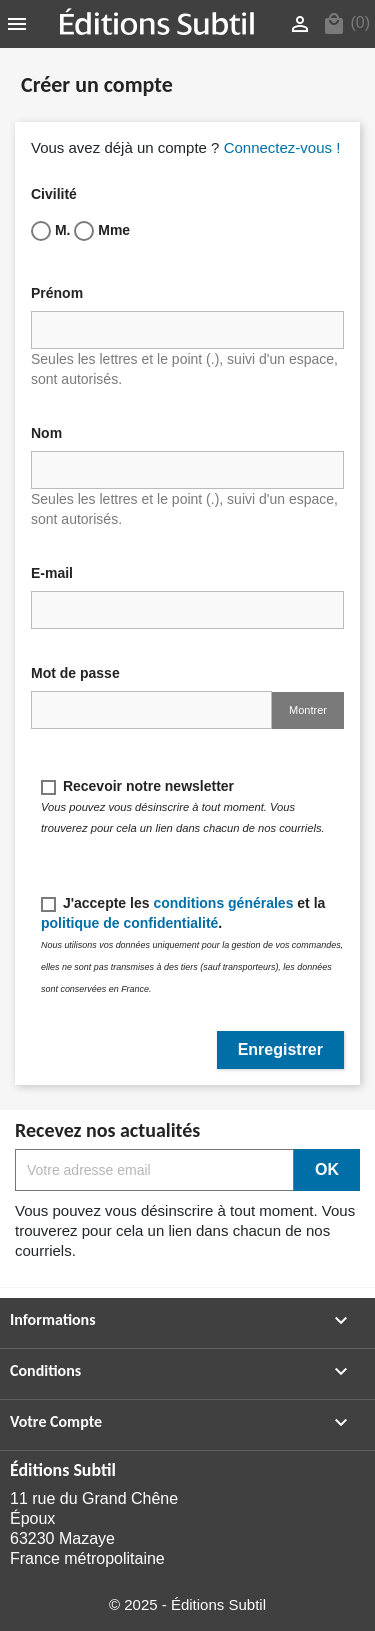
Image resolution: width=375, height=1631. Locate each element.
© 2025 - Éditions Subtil (187, 1604)
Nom (46, 433)
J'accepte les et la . (192, 944)
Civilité (54, 194)
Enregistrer (280, 1049)
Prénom (57, 293)
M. (50, 231)
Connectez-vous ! (282, 147)
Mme (102, 231)
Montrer (308, 710)
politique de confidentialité (129, 923)
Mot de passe (75, 673)
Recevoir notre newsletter (183, 806)
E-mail (52, 573)
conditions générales (223, 903)
